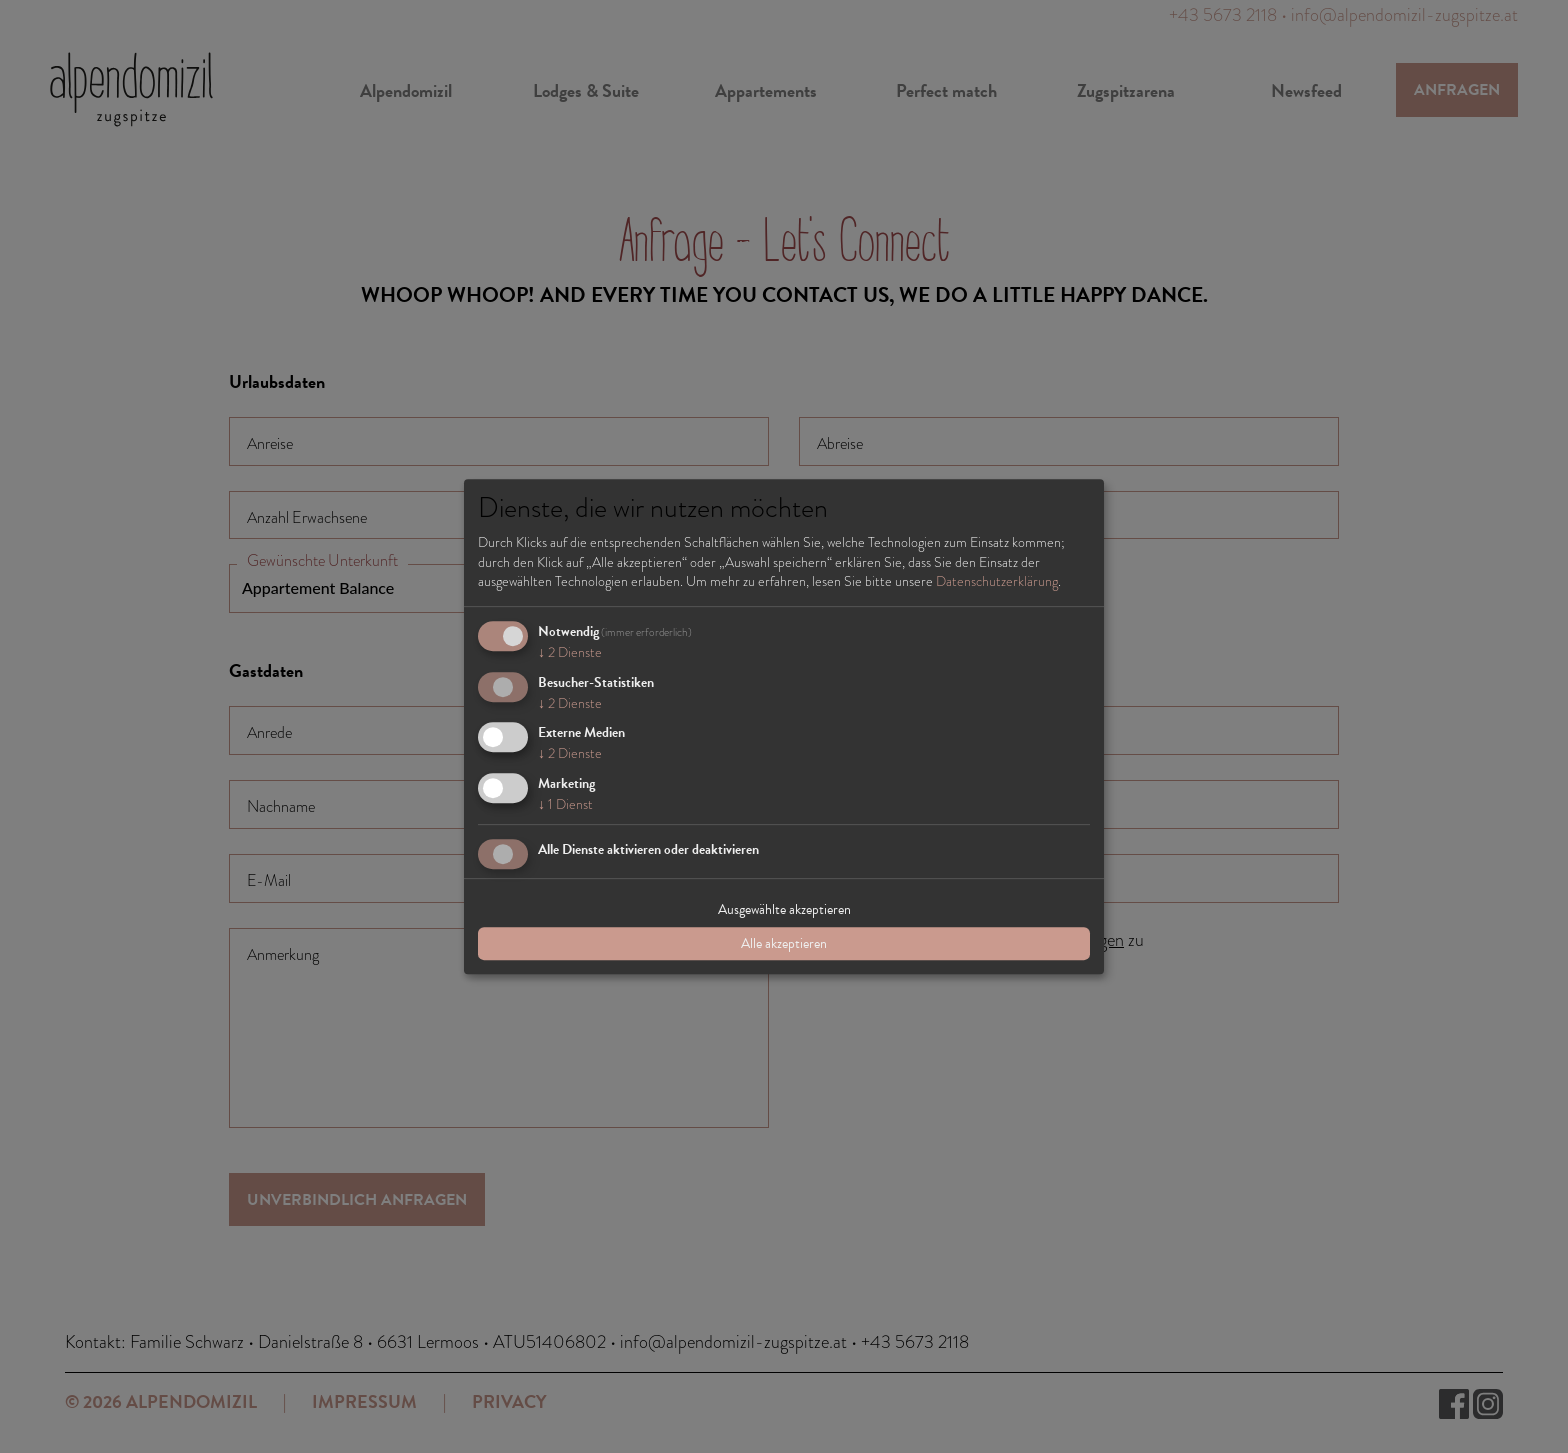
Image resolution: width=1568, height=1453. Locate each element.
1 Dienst (565, 804)
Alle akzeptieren (784, 943)
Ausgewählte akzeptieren (784, 909)
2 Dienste (570, 652)
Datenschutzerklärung (997, 581)
